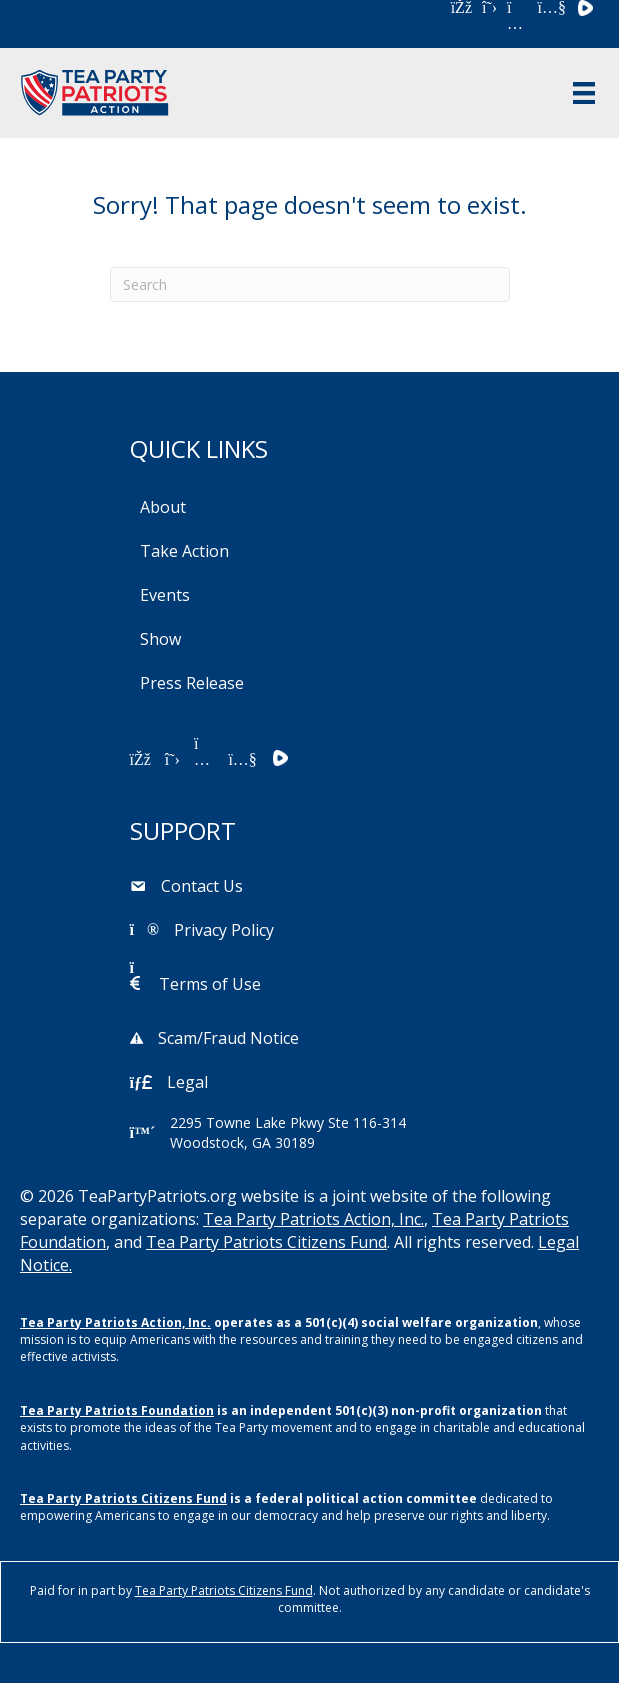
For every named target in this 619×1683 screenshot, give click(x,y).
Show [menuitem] (160, 639)
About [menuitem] (163, 507)
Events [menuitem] (165, 595)
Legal (187, 1082)
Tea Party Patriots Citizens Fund (266, 1242)
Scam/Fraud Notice (228, 1038)
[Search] (310, 284)
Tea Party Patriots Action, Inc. (313, 1219)
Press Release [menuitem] (192, 683)
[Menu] (584, 93)
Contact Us (202, 886)
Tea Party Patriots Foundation (117, 1410)
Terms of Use (210, 984)
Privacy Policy (224, 930)
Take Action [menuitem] (184, 551)
